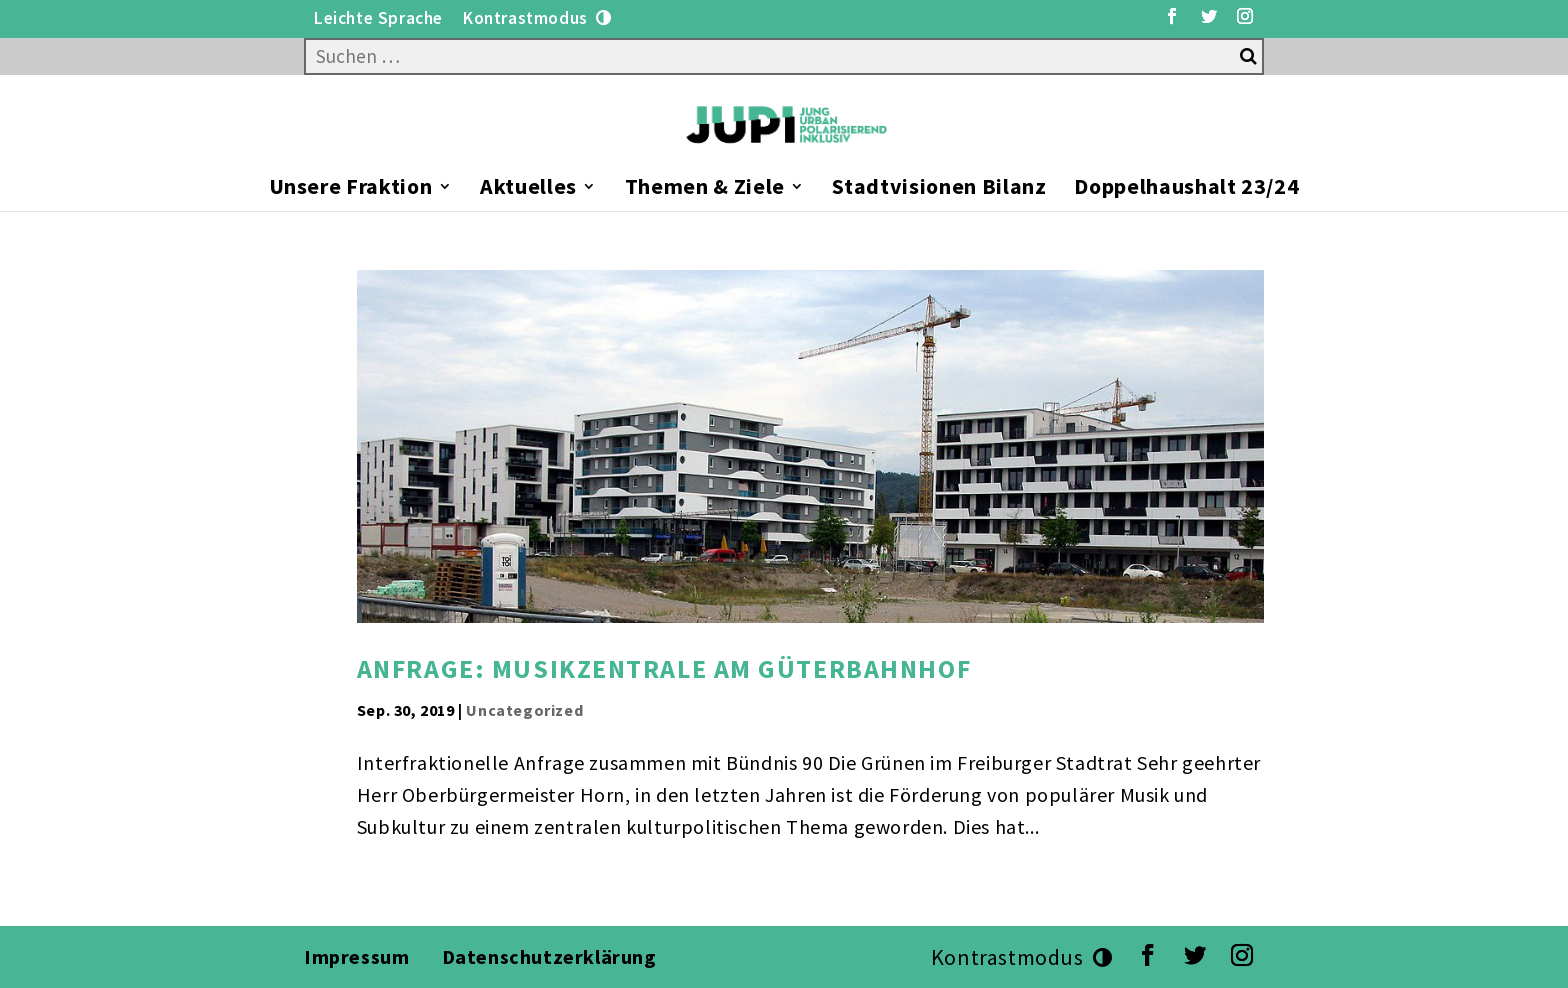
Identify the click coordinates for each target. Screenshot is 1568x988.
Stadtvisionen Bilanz (939, 189)
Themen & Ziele (705, 189)
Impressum (356, 956)
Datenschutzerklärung (552, 956)
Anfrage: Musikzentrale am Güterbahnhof (664, 668)
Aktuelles (528, 189)
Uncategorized (524, 710)
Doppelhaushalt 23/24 (1186, 189)
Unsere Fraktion (351, 189)
